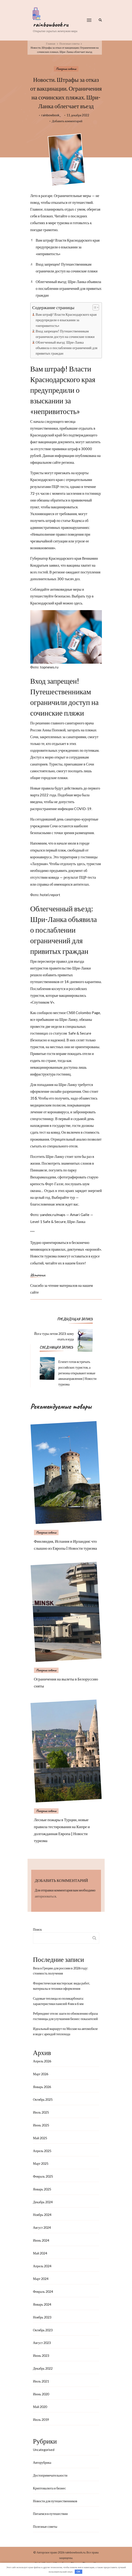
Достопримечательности (50, 2475)
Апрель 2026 (42, 2061)
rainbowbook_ (51, 115)
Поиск (37, 1929)
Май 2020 (40, 2407)
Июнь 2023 (41, 2355)
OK (78, 2571)
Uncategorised (43, 2450)
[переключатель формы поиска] (99, 20)
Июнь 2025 (41, 2125)
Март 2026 (40, 2074)
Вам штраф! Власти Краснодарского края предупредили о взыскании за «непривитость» (66, 320)
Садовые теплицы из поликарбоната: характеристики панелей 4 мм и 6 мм (58, 2001)
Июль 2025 (41, 2112)
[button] (94, 307)
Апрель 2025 (42, 2151)
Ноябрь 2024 (42, 2215)
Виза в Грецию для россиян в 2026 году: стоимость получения (60, 1970)
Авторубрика (42, 2462)
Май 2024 (40, 2253)
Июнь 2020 (41, 2394)
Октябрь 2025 (43, 2099)
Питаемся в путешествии (50, 2514)
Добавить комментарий (67, 121)
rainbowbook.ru (50, 24)
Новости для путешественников (55, 2501)
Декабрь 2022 (43, 2368)
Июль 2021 (41, 2381)
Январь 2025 (42, 2189)
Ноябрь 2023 (42, 2317)
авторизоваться (45, 1896)
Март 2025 (40, 2163)
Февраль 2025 (43, 2176)
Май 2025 (40, 2138)
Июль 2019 (41, 2420)
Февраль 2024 (43, 2291)
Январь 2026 (42, 2087)
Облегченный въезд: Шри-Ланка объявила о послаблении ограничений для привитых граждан (66, 348)
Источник (37, 1275)
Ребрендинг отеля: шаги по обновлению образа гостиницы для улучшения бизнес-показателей (65, 2016)
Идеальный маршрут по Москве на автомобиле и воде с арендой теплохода (65, 2031)
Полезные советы (66, 69)
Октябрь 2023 (43, 2330)
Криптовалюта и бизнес (49, 2488)
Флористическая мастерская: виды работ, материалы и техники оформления (61, 1985)
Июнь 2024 (41, 2240)
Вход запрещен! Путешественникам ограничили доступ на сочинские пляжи (65, 334)
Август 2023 (42, 2343)
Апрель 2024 (42, 2266)
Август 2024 (42, 2227)
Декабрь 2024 (43, 2202)
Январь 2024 (42, 2304)
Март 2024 (40, 2279)
